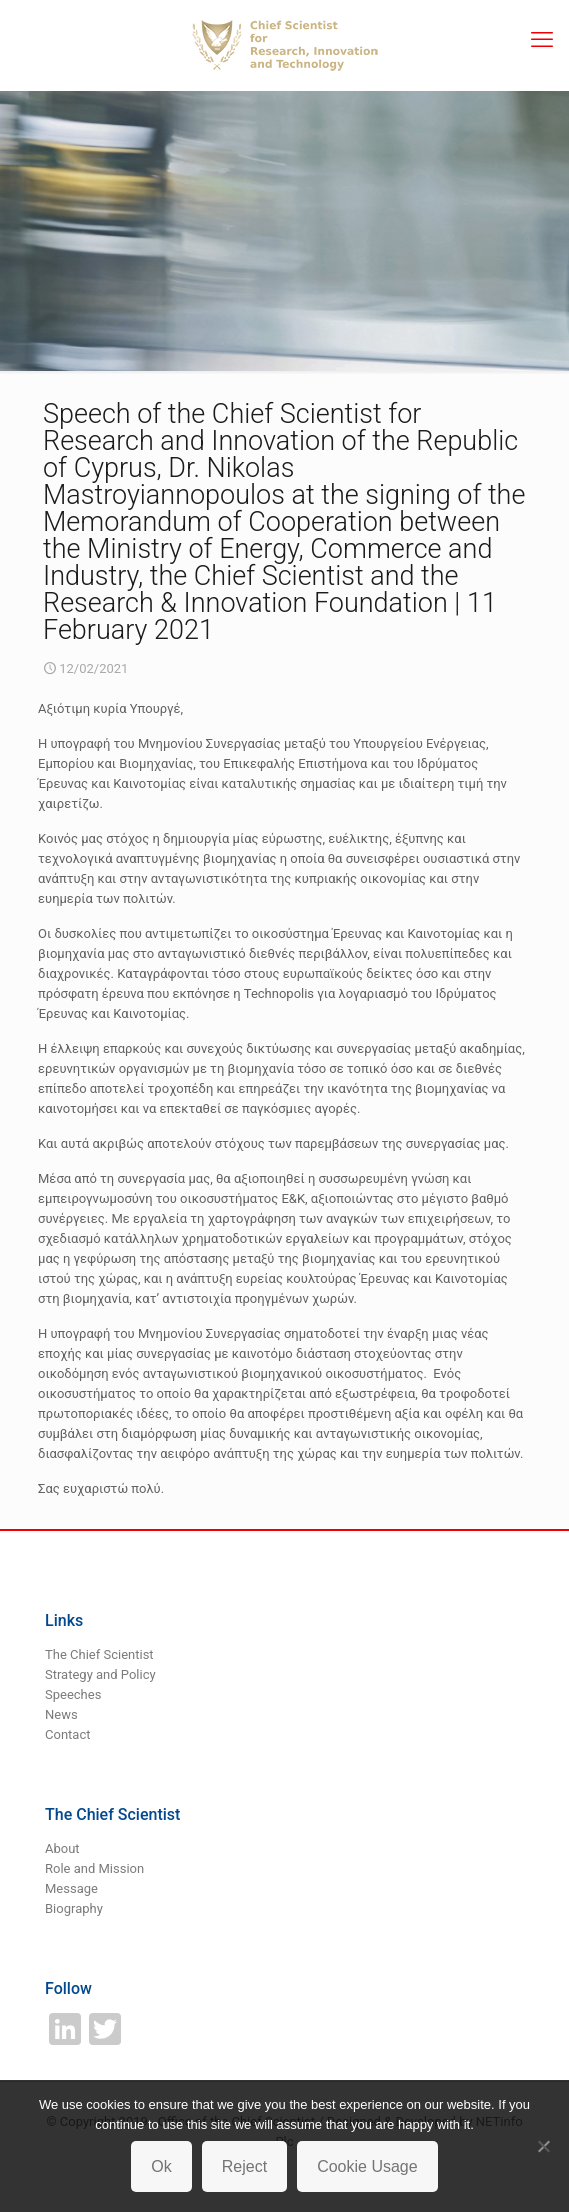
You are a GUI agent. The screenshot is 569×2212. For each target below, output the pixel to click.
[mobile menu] (542, 40)
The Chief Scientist (99, 1654)
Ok (161, 2166)
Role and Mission (94, 1868)
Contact (67, 1734)
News (61, 1714)
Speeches (73, 1694)
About (62, 1848)
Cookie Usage (367, 2166)
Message (71, 1888)
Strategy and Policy (100, 1674)
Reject (244, 2166)
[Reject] (544, 2146)
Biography (74, 1908)
